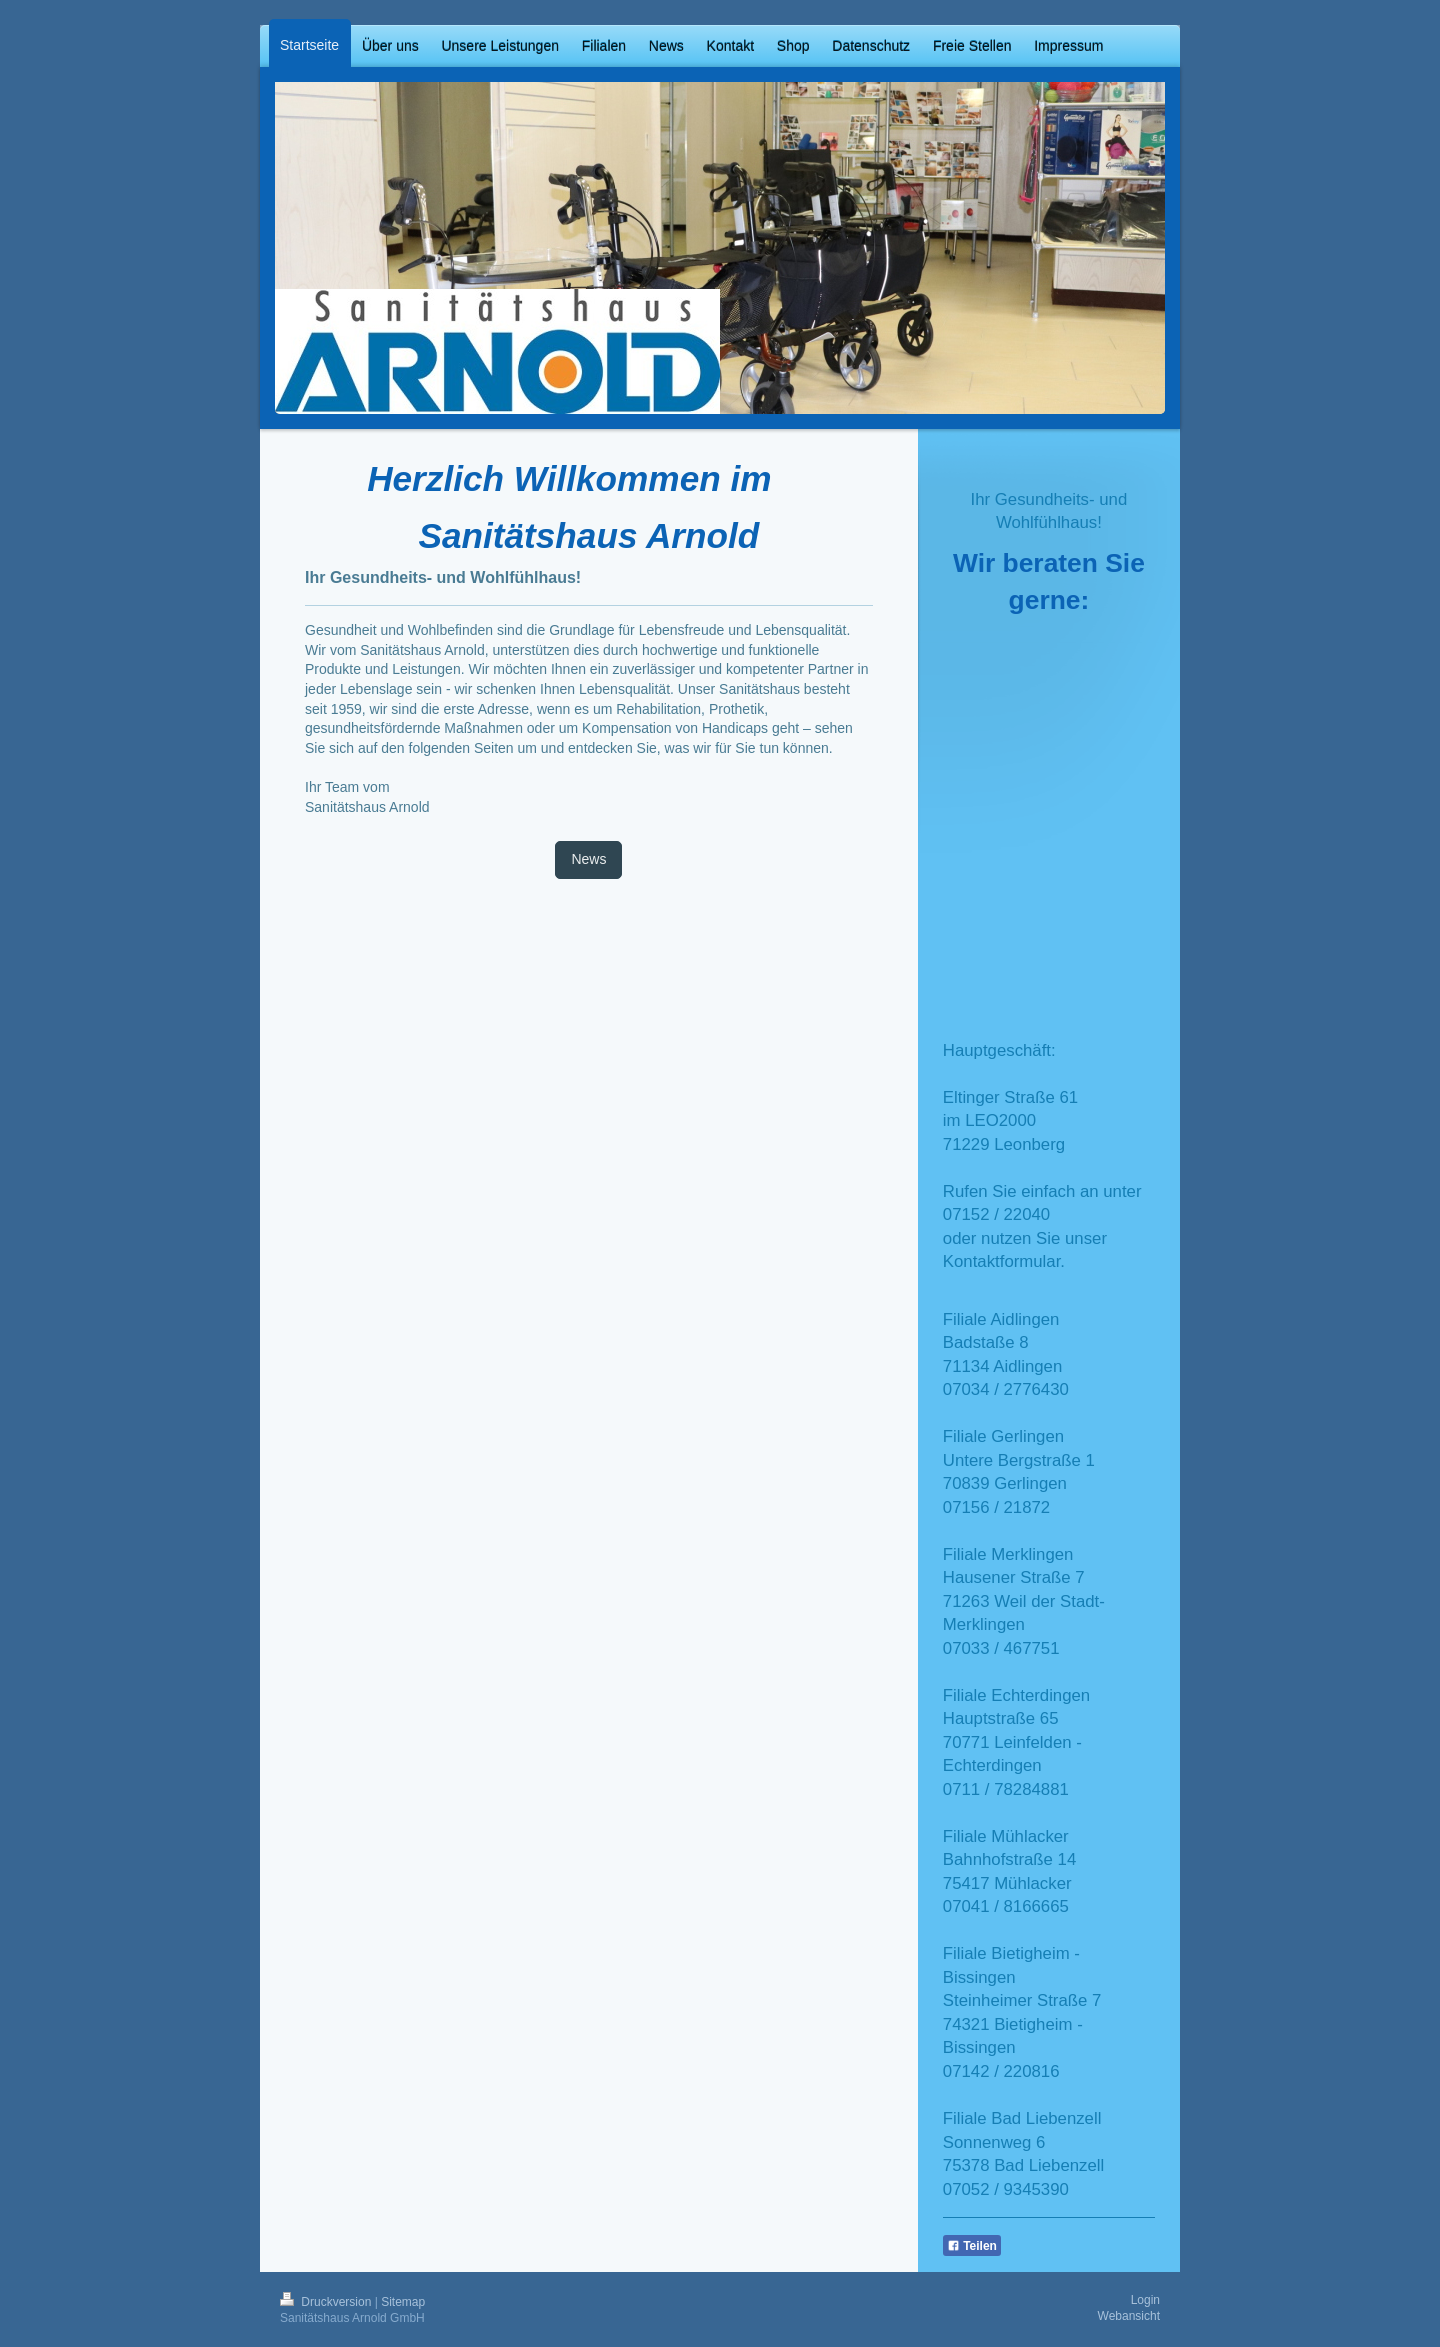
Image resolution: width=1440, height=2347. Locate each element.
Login (1145, 2300)
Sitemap (403, 2302)
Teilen (972, 2246)
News (588, 859)
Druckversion (327, 2302)
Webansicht (1129, 2316)
